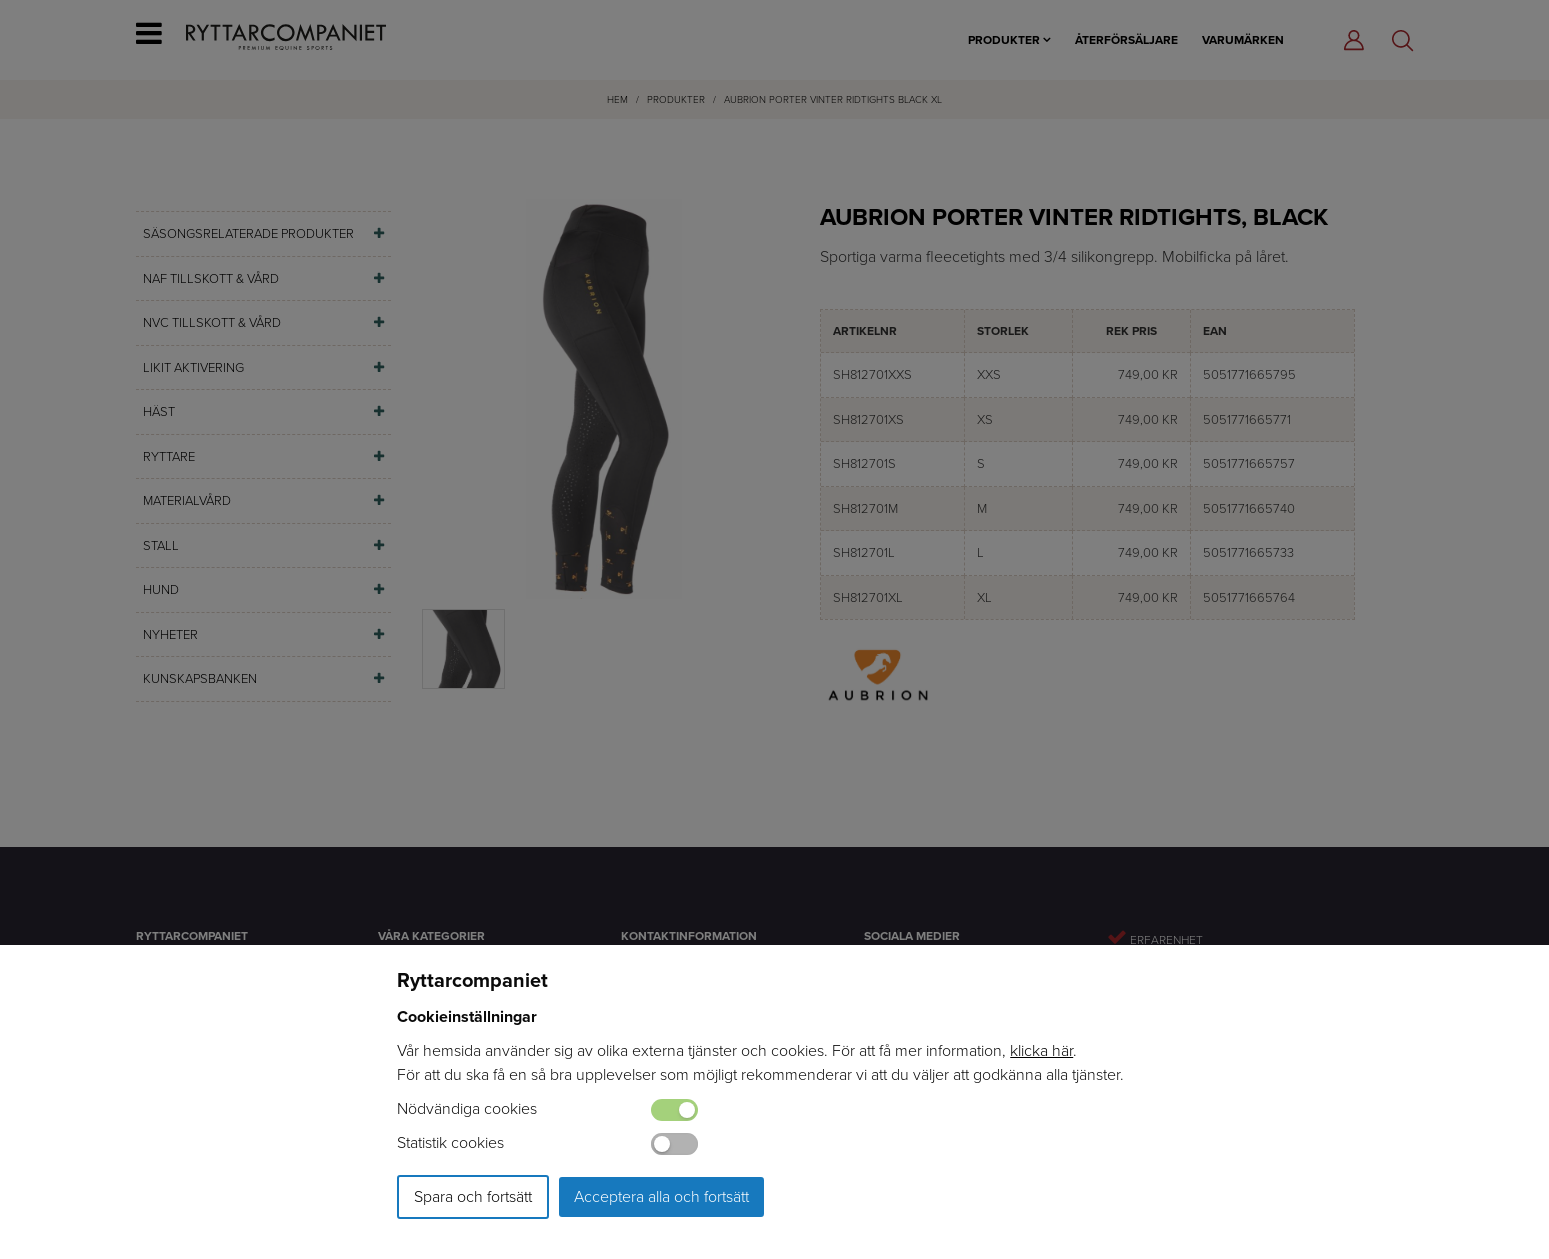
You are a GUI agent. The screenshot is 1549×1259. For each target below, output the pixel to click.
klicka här (1041, 1050)
